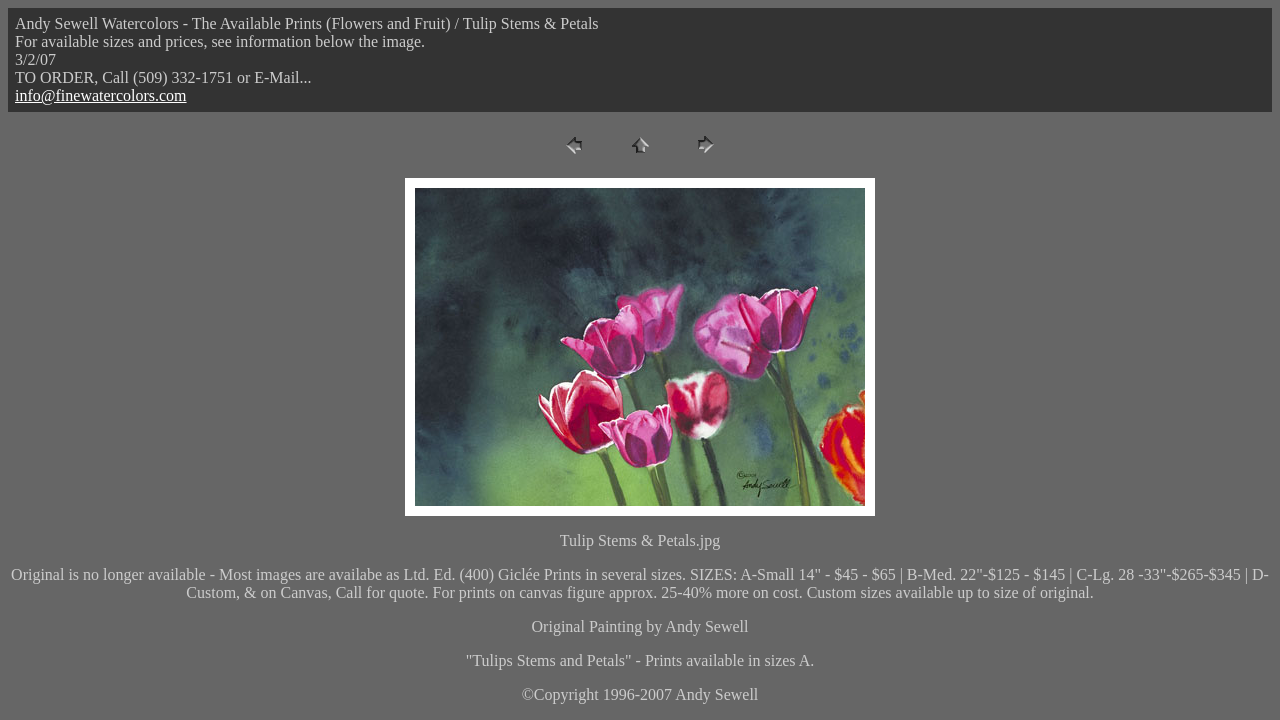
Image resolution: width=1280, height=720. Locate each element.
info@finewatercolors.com (101, 95)
